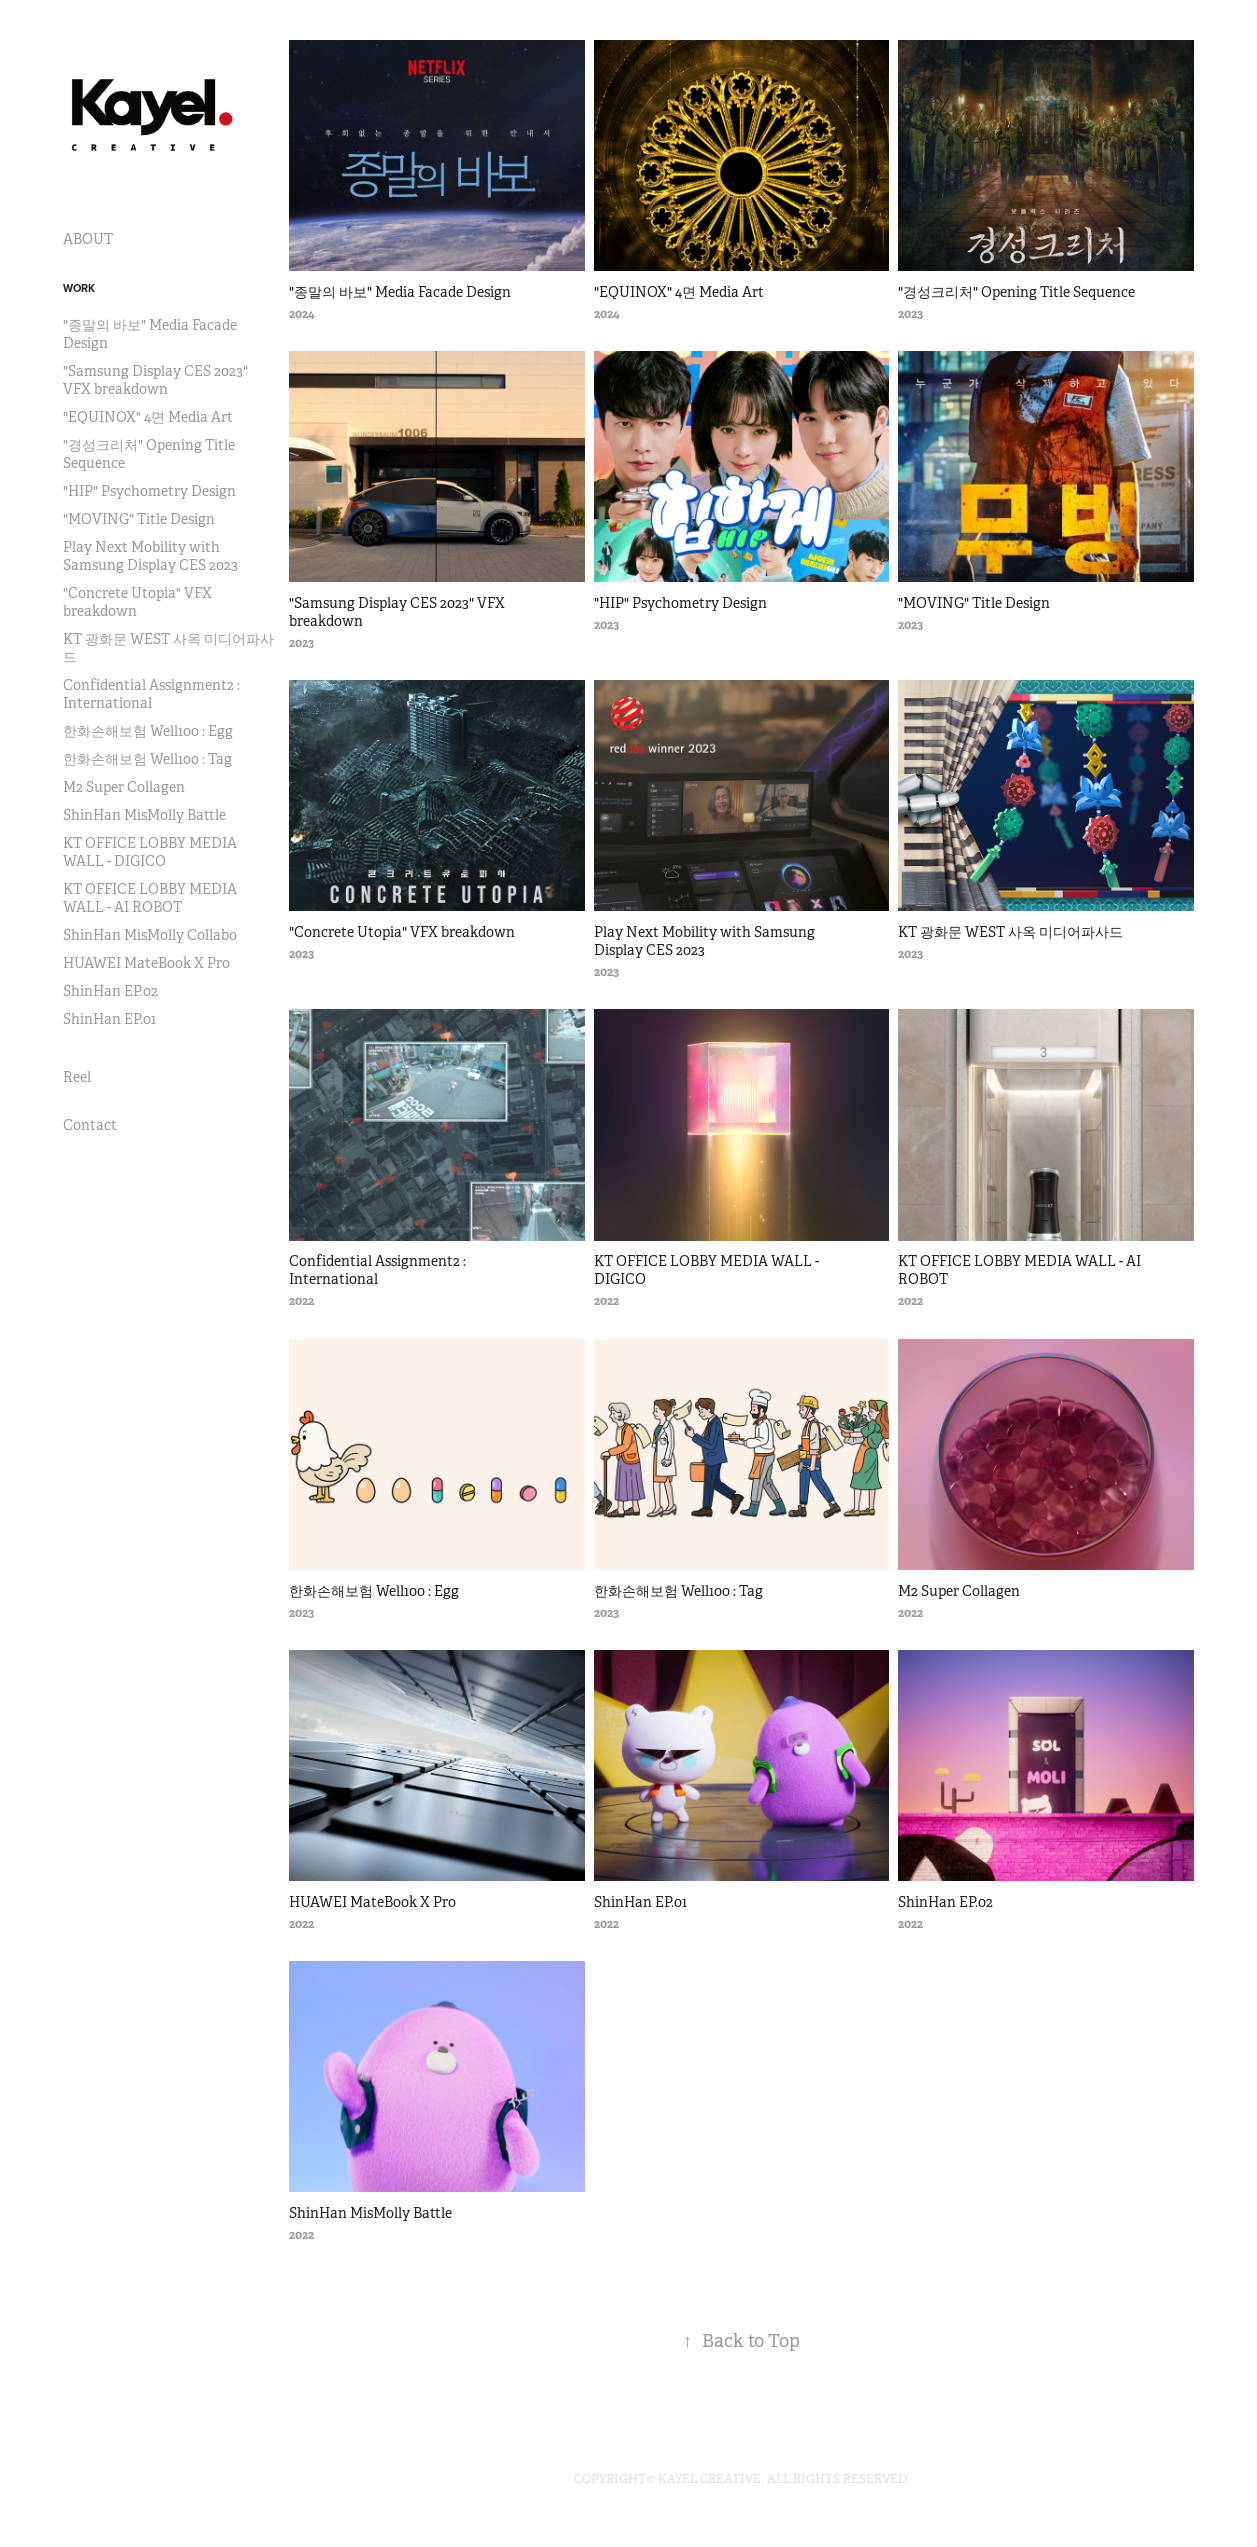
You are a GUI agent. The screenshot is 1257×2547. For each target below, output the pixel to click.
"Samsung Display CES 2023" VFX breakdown (155, 380)
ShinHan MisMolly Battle (144, 815)
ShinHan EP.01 (109, 1019)
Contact (90, 1125)
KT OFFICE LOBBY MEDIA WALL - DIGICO (150, 852)
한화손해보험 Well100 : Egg (148, 731)
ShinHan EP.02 (110, 991)
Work (79, 288)
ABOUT (88, 239)
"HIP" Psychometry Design (149, 491)
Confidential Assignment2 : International (151, 694)
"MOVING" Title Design (139, 519)
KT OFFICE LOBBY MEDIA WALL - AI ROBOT (150, 898)
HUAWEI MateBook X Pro (146, 963)
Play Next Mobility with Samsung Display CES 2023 (150, 556)
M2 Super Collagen (124, 787)
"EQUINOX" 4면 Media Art (148, 417)
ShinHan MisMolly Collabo (150, 935)
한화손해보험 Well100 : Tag (147, 759)
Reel (77, 1077)
